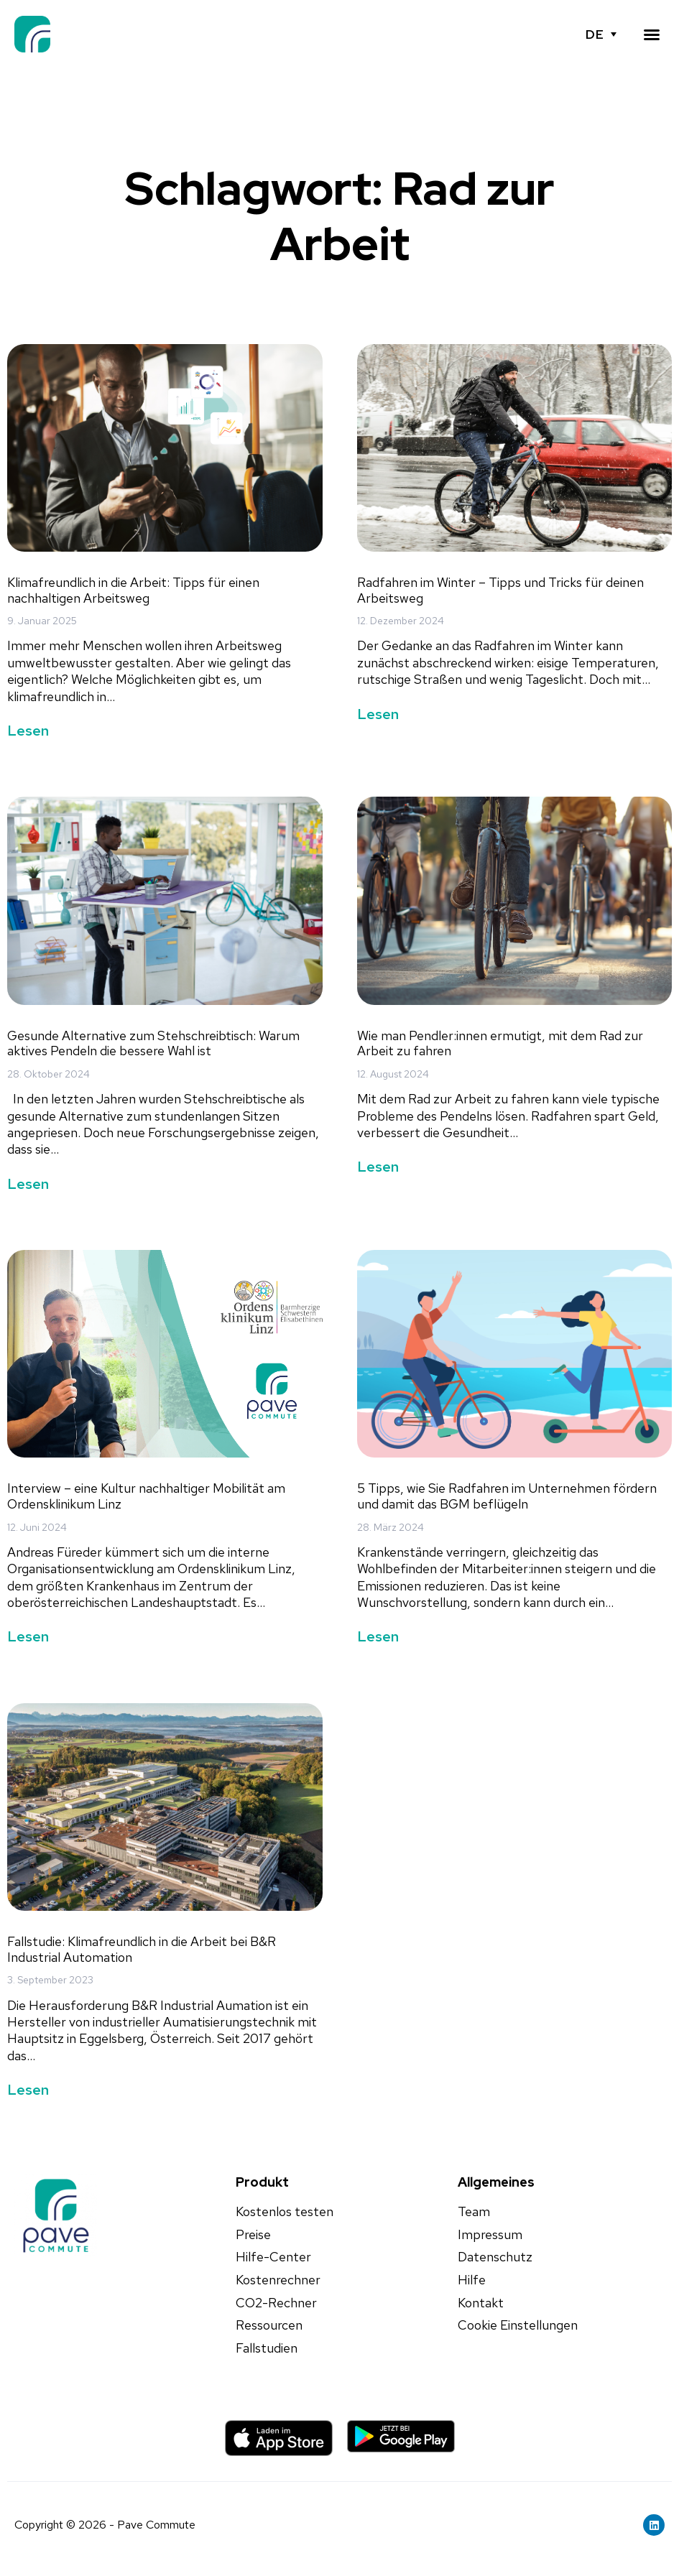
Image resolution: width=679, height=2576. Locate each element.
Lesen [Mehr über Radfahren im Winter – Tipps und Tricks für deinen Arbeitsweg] (378, 714)
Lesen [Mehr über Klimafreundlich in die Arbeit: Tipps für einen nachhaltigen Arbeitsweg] (28, 730)
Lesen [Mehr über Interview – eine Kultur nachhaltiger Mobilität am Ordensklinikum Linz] (28, 1636)
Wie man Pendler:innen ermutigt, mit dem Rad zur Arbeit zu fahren (500, 1043)
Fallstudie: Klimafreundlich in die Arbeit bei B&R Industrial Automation (141, 1949)
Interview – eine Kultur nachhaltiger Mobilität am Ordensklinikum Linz (146, 1496)
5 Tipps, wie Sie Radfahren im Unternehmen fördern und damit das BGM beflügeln (507, 1496)
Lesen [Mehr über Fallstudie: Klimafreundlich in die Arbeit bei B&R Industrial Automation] (28, 2089)
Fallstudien (266, 2348)
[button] (652, 34)
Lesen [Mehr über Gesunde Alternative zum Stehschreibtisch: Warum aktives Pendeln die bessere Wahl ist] (28, 1184)
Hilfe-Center (273, 2257)
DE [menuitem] (594, 34)
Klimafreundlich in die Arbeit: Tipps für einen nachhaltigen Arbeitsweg (133, 590)
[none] (600, 34)
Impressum (490, 2235)
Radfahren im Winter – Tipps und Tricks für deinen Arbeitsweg (500, 590)
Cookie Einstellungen (518, 2325)
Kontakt (481, 2303)
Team (474, 2212)
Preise (253, 2235)
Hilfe (472, 2280)
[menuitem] (600, 34)
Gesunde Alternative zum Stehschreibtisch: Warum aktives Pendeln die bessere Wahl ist (153, 1043)
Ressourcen (269, 2325)
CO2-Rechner (276, 2303)
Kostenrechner (278, 2280)
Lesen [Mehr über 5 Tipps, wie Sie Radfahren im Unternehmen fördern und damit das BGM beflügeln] (378, 1636)
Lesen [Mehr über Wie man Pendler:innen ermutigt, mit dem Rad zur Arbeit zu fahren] (378, 1166)
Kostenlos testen (284, 2212)
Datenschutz (495, 2257)
